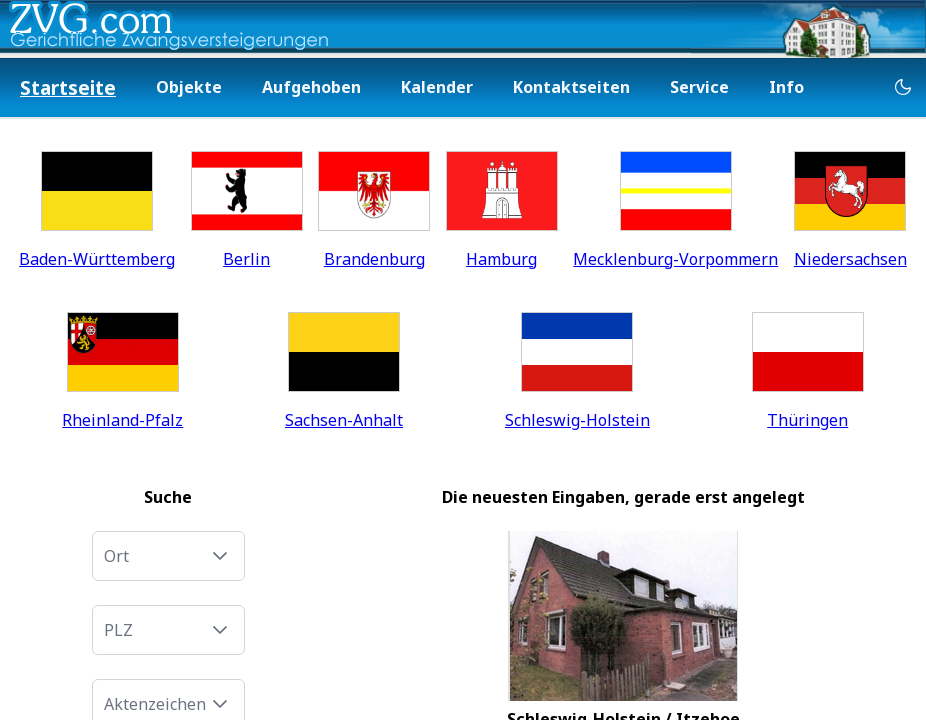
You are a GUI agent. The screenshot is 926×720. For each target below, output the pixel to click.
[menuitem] (68, 88)
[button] (220, 556)
